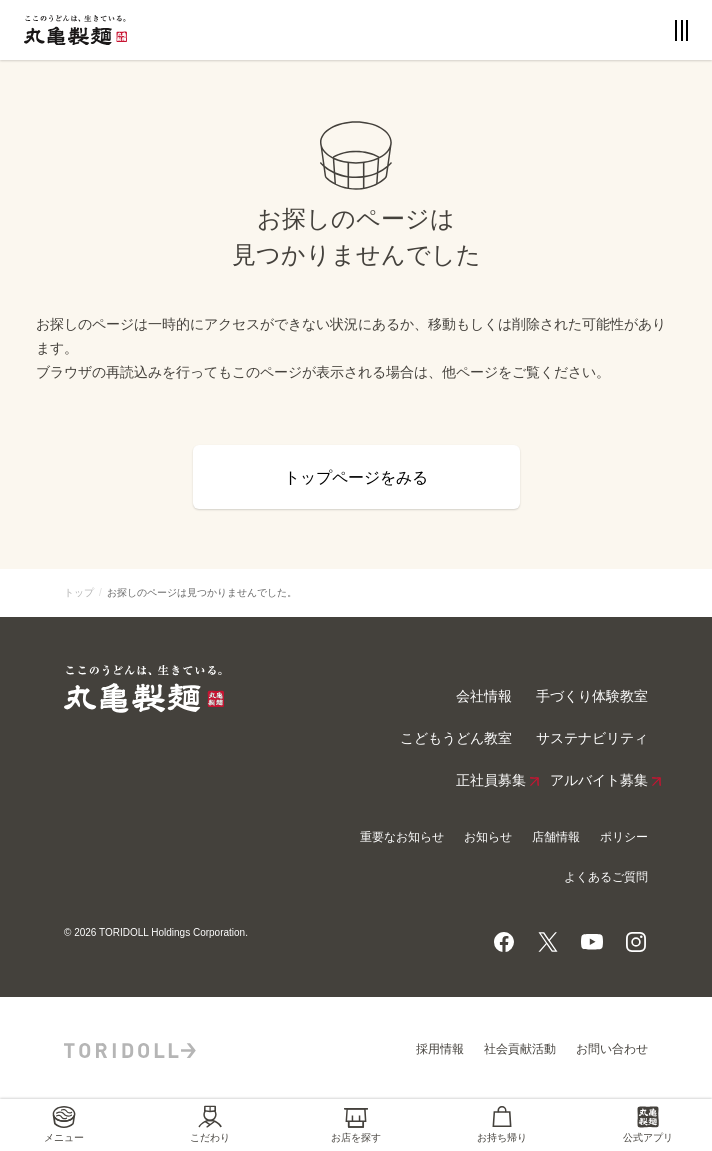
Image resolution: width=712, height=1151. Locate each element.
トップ (79, 592)
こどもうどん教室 (456, 738)
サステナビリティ (592, 738)
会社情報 (484, 696)
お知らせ (488, 837)
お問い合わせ (612, 1049)
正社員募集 (491, 781)
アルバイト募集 (599, 781)
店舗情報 (556, 837)
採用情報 (440, 1049)
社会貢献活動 (520, 1049)
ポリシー (624, 837)
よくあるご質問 (606, 877)
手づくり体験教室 (592, 696)
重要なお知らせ (402, 837)
